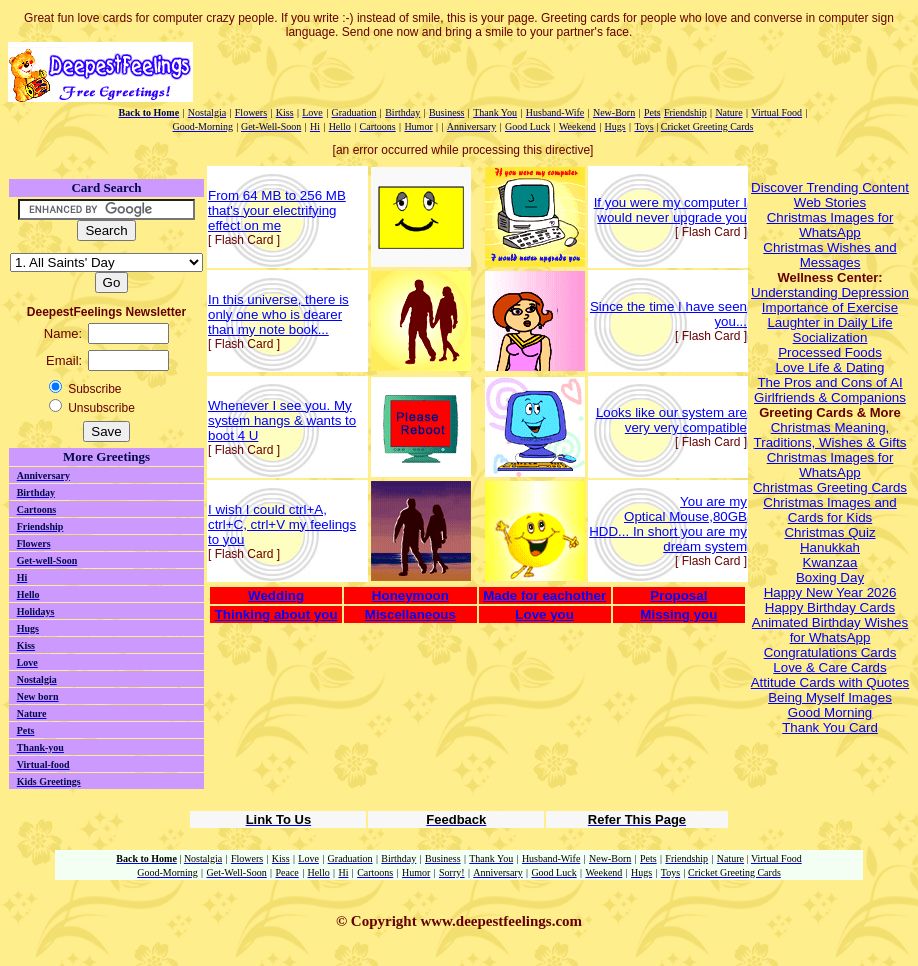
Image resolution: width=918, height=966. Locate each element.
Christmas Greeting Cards (830, 487)
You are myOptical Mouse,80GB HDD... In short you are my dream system (668, 524)
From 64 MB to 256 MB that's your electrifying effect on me (277, 210)
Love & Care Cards (829, 667)
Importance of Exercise (830, 307)
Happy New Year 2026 (830, 592)
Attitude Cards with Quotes (830, 682)
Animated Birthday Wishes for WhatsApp (830, 630)
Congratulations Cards (830, 652)
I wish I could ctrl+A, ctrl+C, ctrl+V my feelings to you (282, 524)
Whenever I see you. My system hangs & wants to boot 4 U (282, 420)
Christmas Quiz (829, 532)
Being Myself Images (830, 697)
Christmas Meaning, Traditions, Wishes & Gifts (830, 435)
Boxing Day (830, 577)
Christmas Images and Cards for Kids (829, 510)
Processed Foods (830, 352)
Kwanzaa (830, 562)
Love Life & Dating (830, 367)
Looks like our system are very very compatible (671, 420)
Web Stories (830, 202)
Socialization (830, 337)
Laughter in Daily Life (829, 322)
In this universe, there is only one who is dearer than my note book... (278, 314)
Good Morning (830, 712)
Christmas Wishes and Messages (829, 255)
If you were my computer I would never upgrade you (670, 210)
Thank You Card (830, 727)
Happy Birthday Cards (830, 607)
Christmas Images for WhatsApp (830, 225)
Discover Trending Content (830, 187)
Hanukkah (830, 547)
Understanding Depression (830, 292)
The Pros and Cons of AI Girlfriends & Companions (830, 390)
